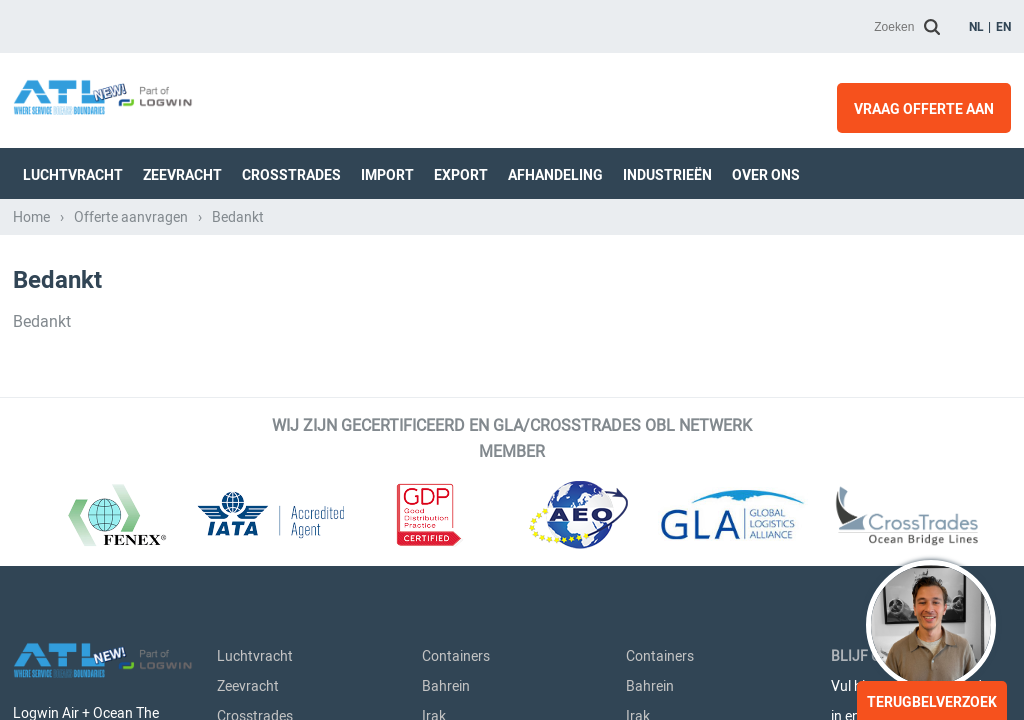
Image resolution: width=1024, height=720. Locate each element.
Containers (456, 196)
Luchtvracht (255, 196)
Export (237, 316)
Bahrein (446, 226)
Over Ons (245, 406)
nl (976, 27)
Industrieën (252, 376)
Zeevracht (248, 226)
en (1003, 27)
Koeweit (447, 316)
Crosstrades (255, 256)
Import (238, 286)
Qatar (440, 436)
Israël (439, 286)
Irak (434, 256)
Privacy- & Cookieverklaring (216, 686)
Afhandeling (254, 346)
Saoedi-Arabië (465, 346)
